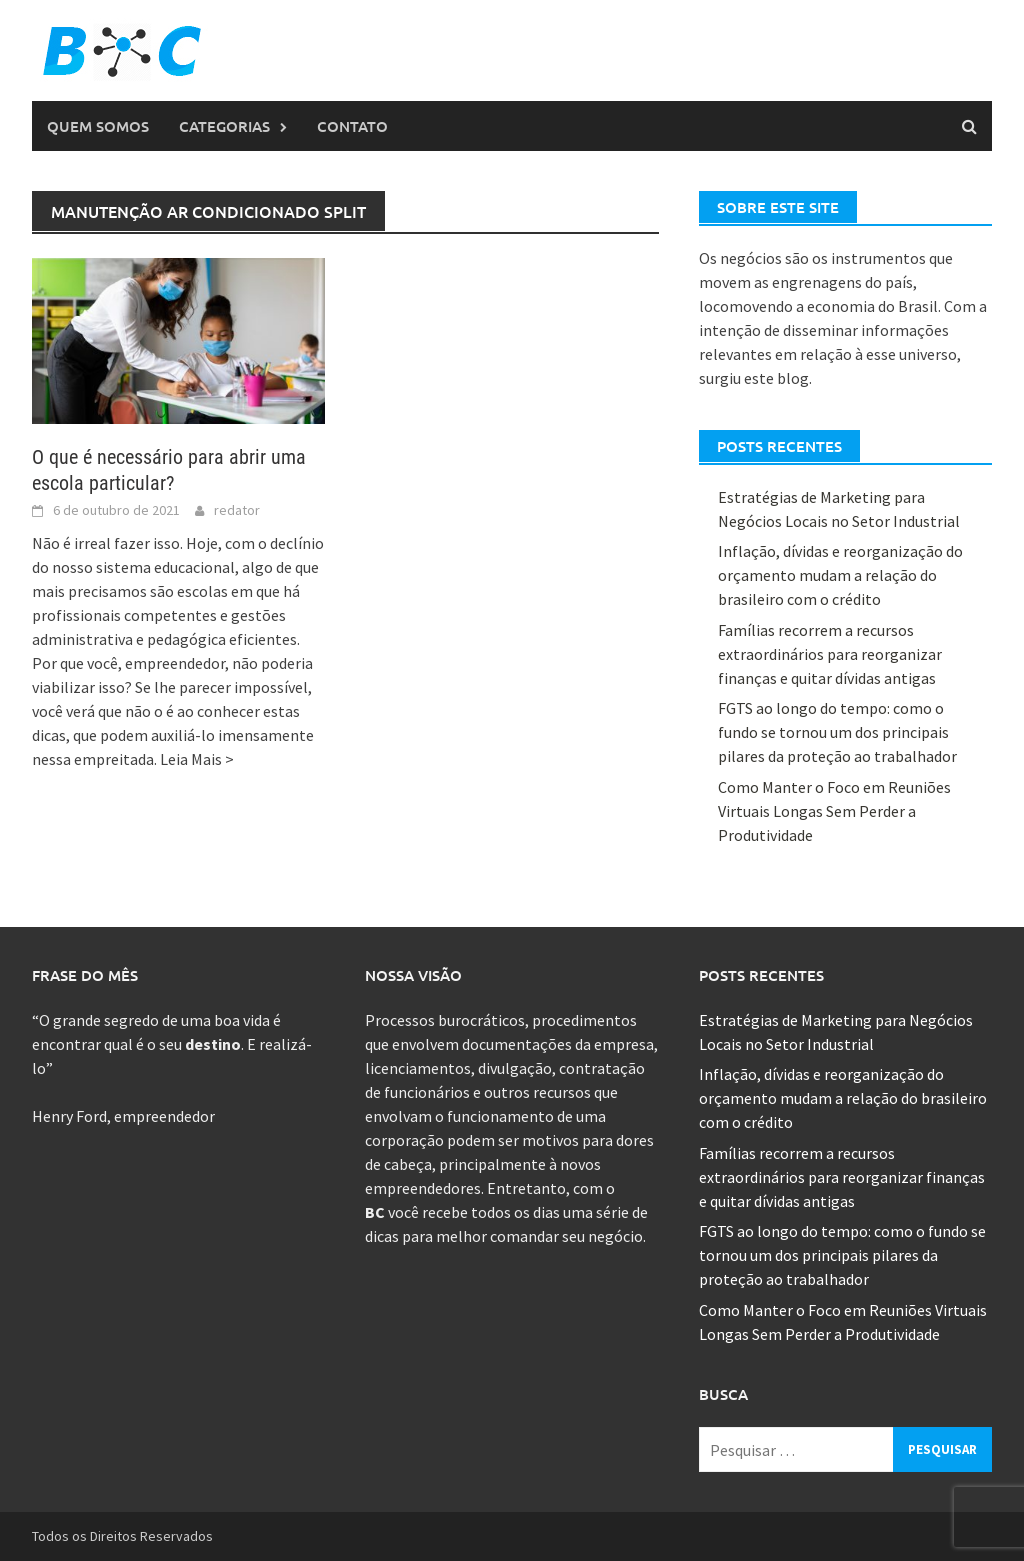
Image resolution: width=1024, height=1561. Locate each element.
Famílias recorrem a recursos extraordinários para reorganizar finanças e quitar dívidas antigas (830, 654)
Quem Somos (98, 126)
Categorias (224, 126)
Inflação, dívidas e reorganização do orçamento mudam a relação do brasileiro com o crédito (840, 575)
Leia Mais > (197, 759)
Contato (352, 126)
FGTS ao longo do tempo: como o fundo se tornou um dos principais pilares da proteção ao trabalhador (837, 732)
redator (237, 510)
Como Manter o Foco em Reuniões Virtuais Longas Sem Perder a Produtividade (834, 811)
